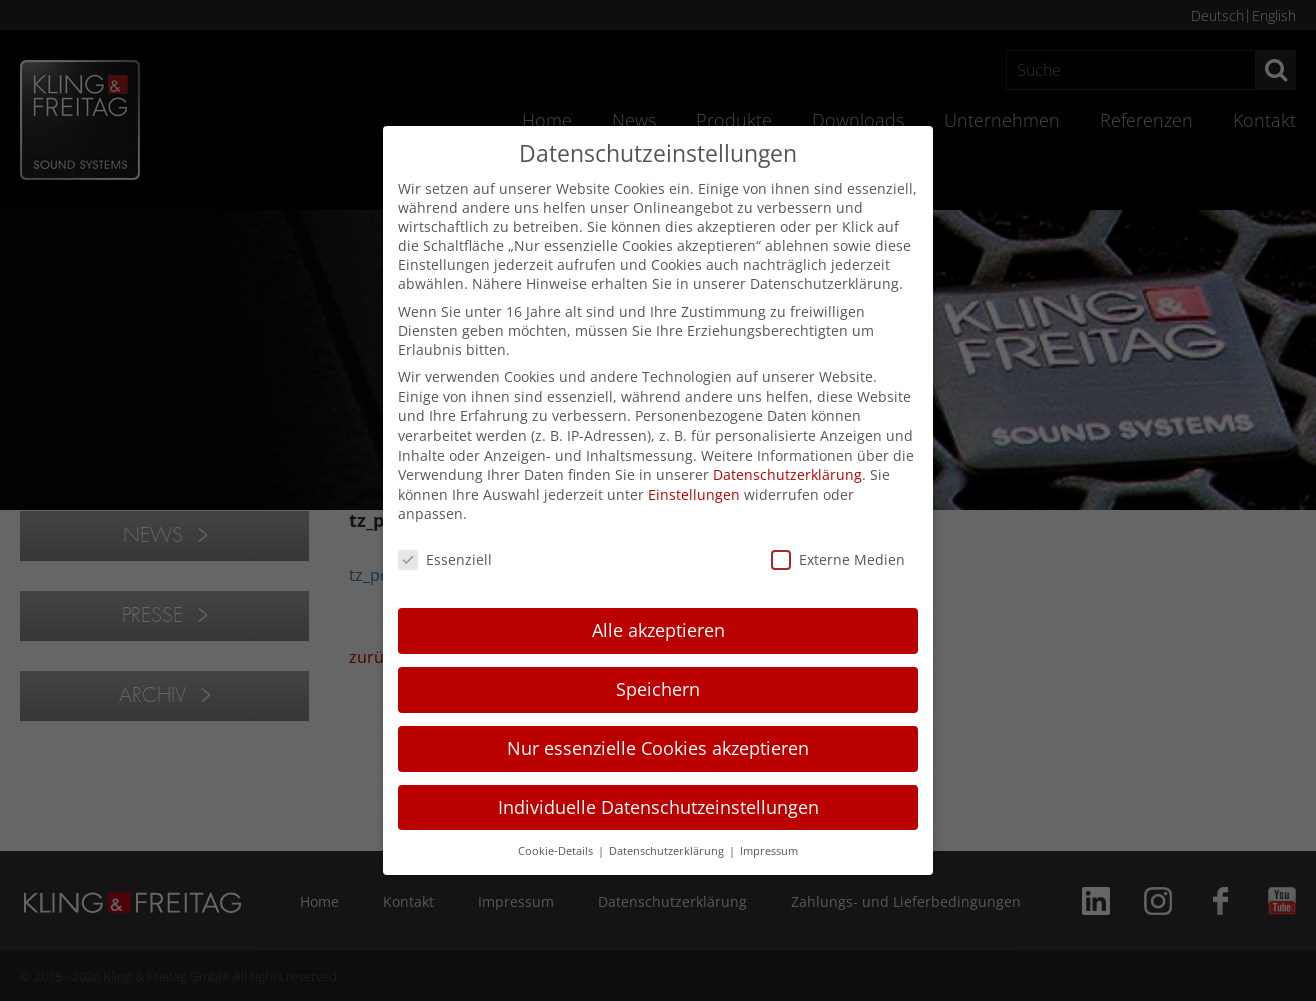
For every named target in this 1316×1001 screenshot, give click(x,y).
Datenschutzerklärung (787, 474)
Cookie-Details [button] (557, 851)
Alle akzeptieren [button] (658, 630)
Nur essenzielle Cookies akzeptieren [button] (658, 748)
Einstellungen (694, 494)
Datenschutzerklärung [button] (668, 851)
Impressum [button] (769, 851)
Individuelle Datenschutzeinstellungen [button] (658, 807)
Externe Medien (838, 559)
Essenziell (445, 559)
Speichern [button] (658, 689)
